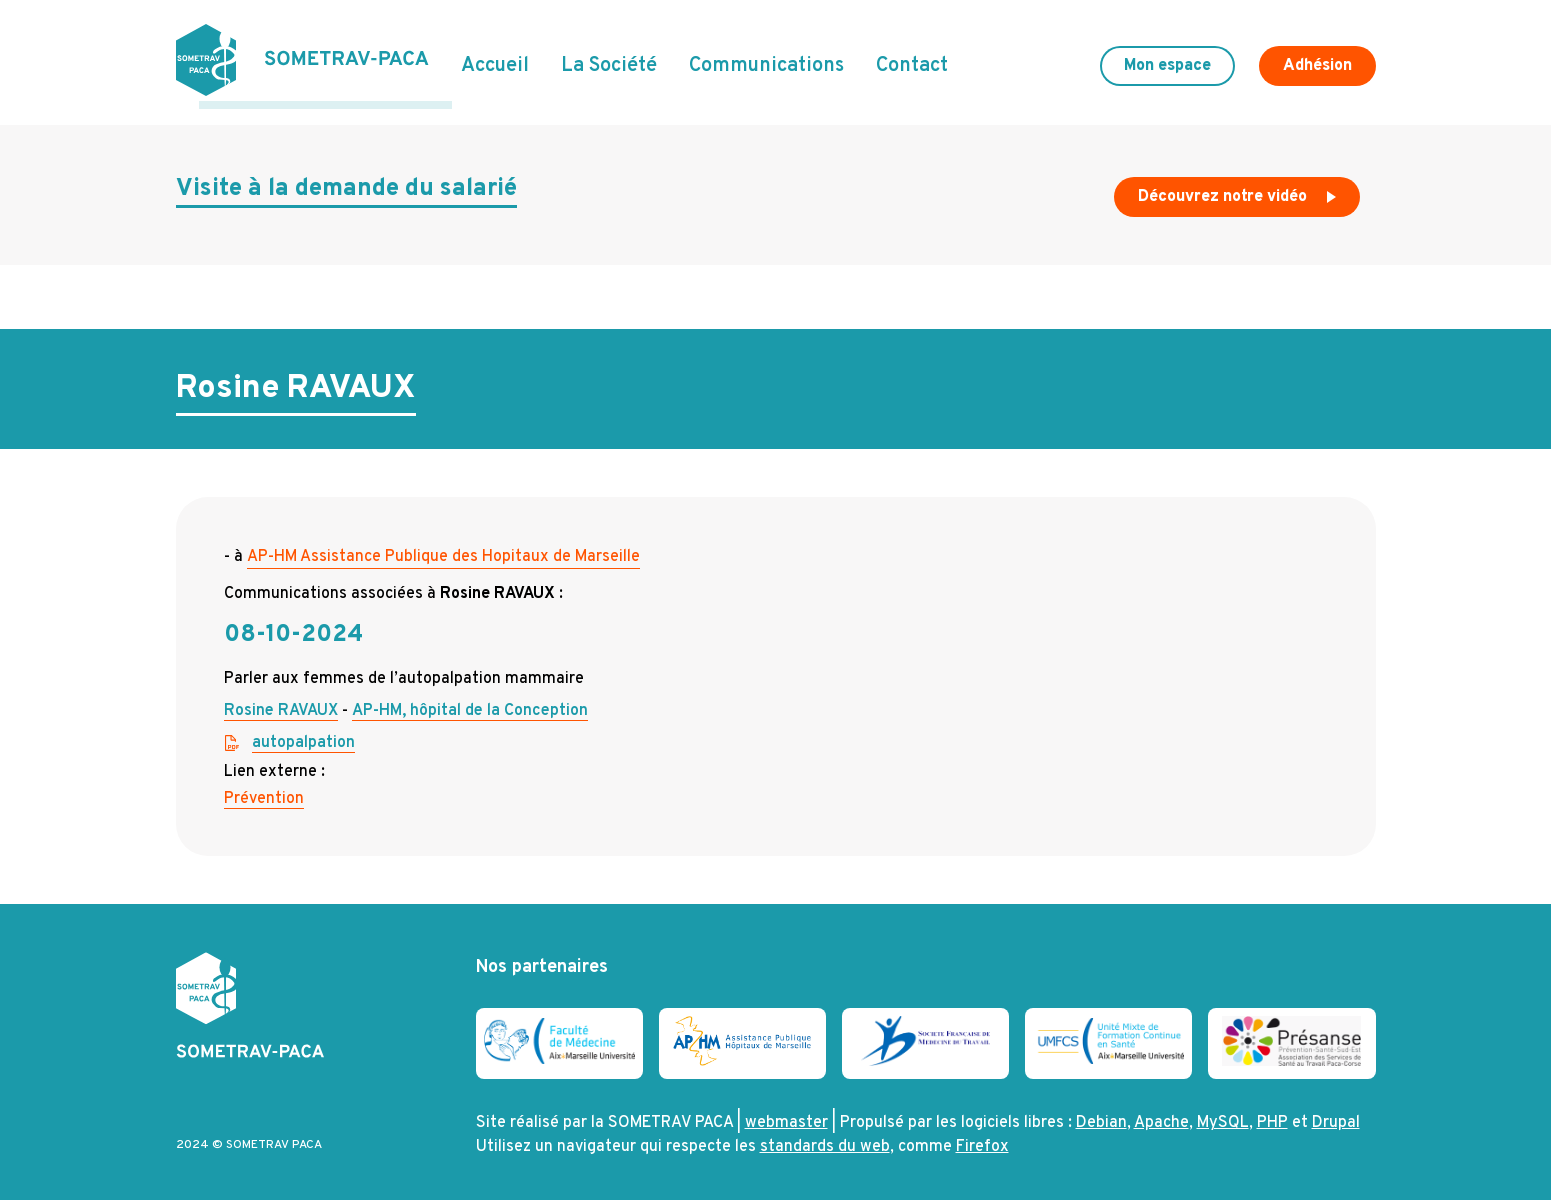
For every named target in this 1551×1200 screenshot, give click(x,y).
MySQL (1223, 1116)
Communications (766, 63)
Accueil (495, 63)
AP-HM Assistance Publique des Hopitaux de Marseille (443, 549)
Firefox (982, 1140)
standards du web (825, 1140)
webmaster (786, 1116)
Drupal (1336, 1116)
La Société (609, 63)
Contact (912, 63)
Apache (1161, 1116)
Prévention (264, 791)
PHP (1272, 1116)
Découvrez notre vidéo (1239, 194)
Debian (1101, 1116)
